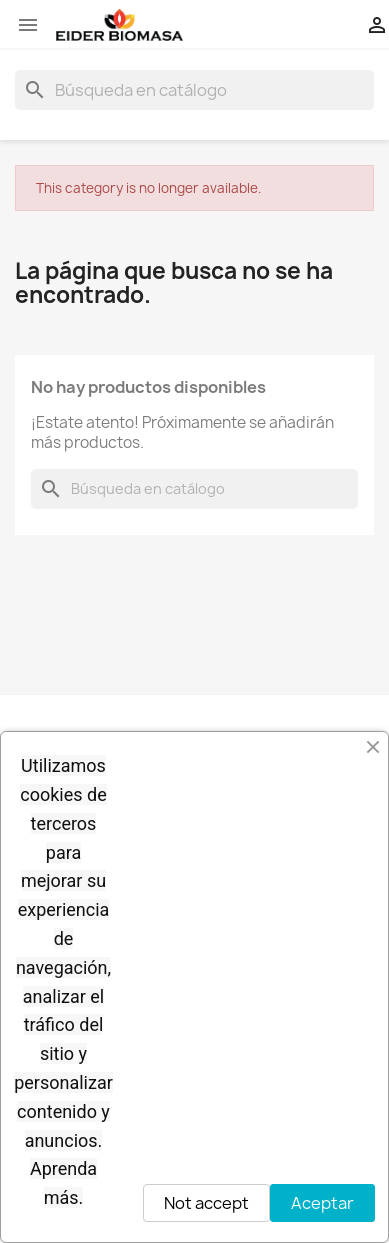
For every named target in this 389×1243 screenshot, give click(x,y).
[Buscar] (194, 90)
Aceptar (322, 1203)
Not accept (206, 1203)
